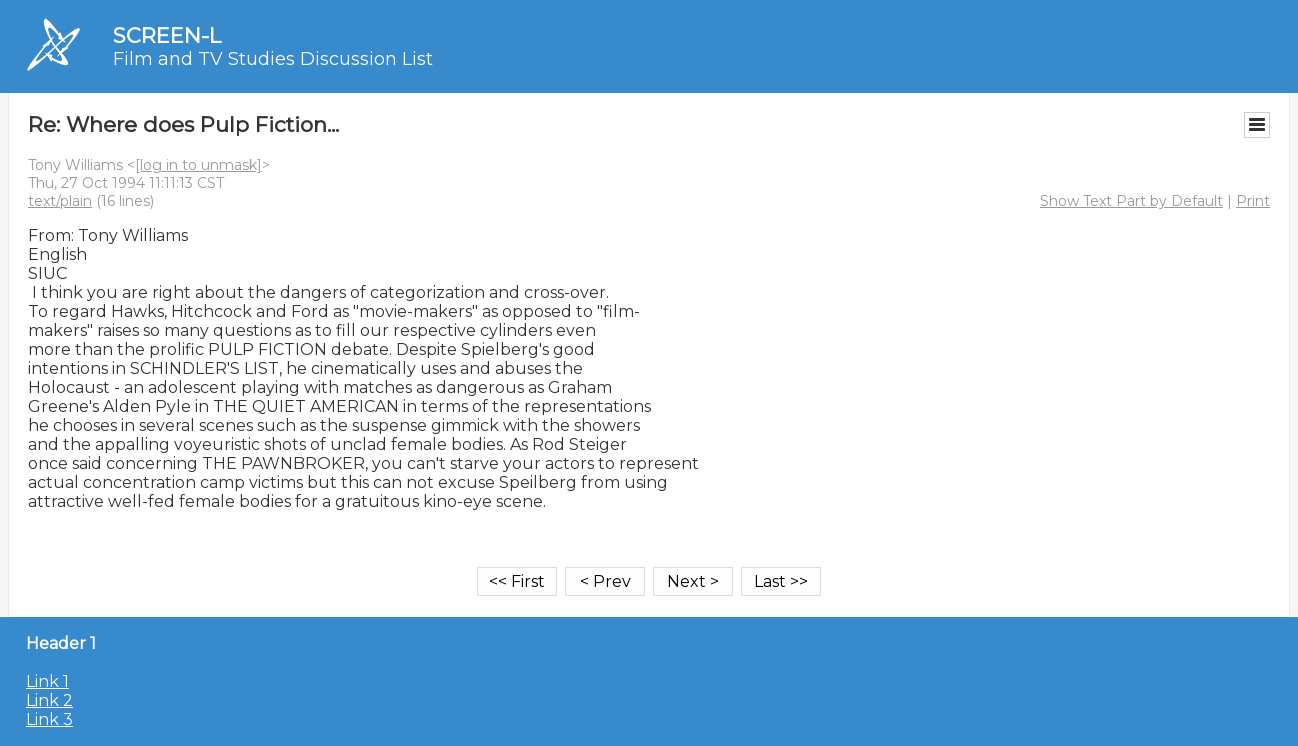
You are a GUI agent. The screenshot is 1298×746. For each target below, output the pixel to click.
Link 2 (49, 700)
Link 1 (47, 681)
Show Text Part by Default (1131, 201)
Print (1253, 201)
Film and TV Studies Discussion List (273, 59)
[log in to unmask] (198, 165)
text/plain (60, 201)
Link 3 (49, 719)
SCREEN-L (167, 35)
